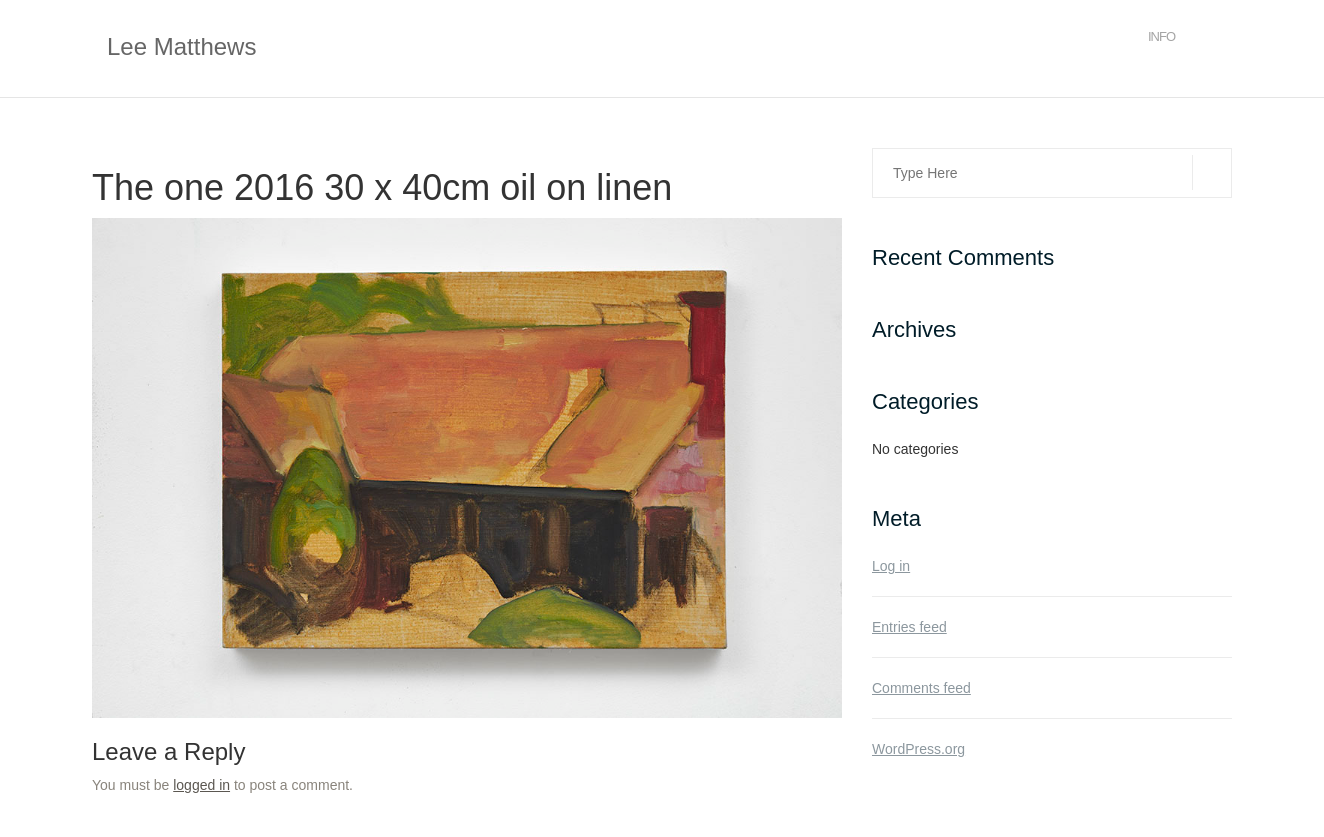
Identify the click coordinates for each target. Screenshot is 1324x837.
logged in (201, 785)
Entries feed (909, 627)
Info (1161, 36)
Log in (891, 566)
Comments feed (921, 688)
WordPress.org (918, 749)
